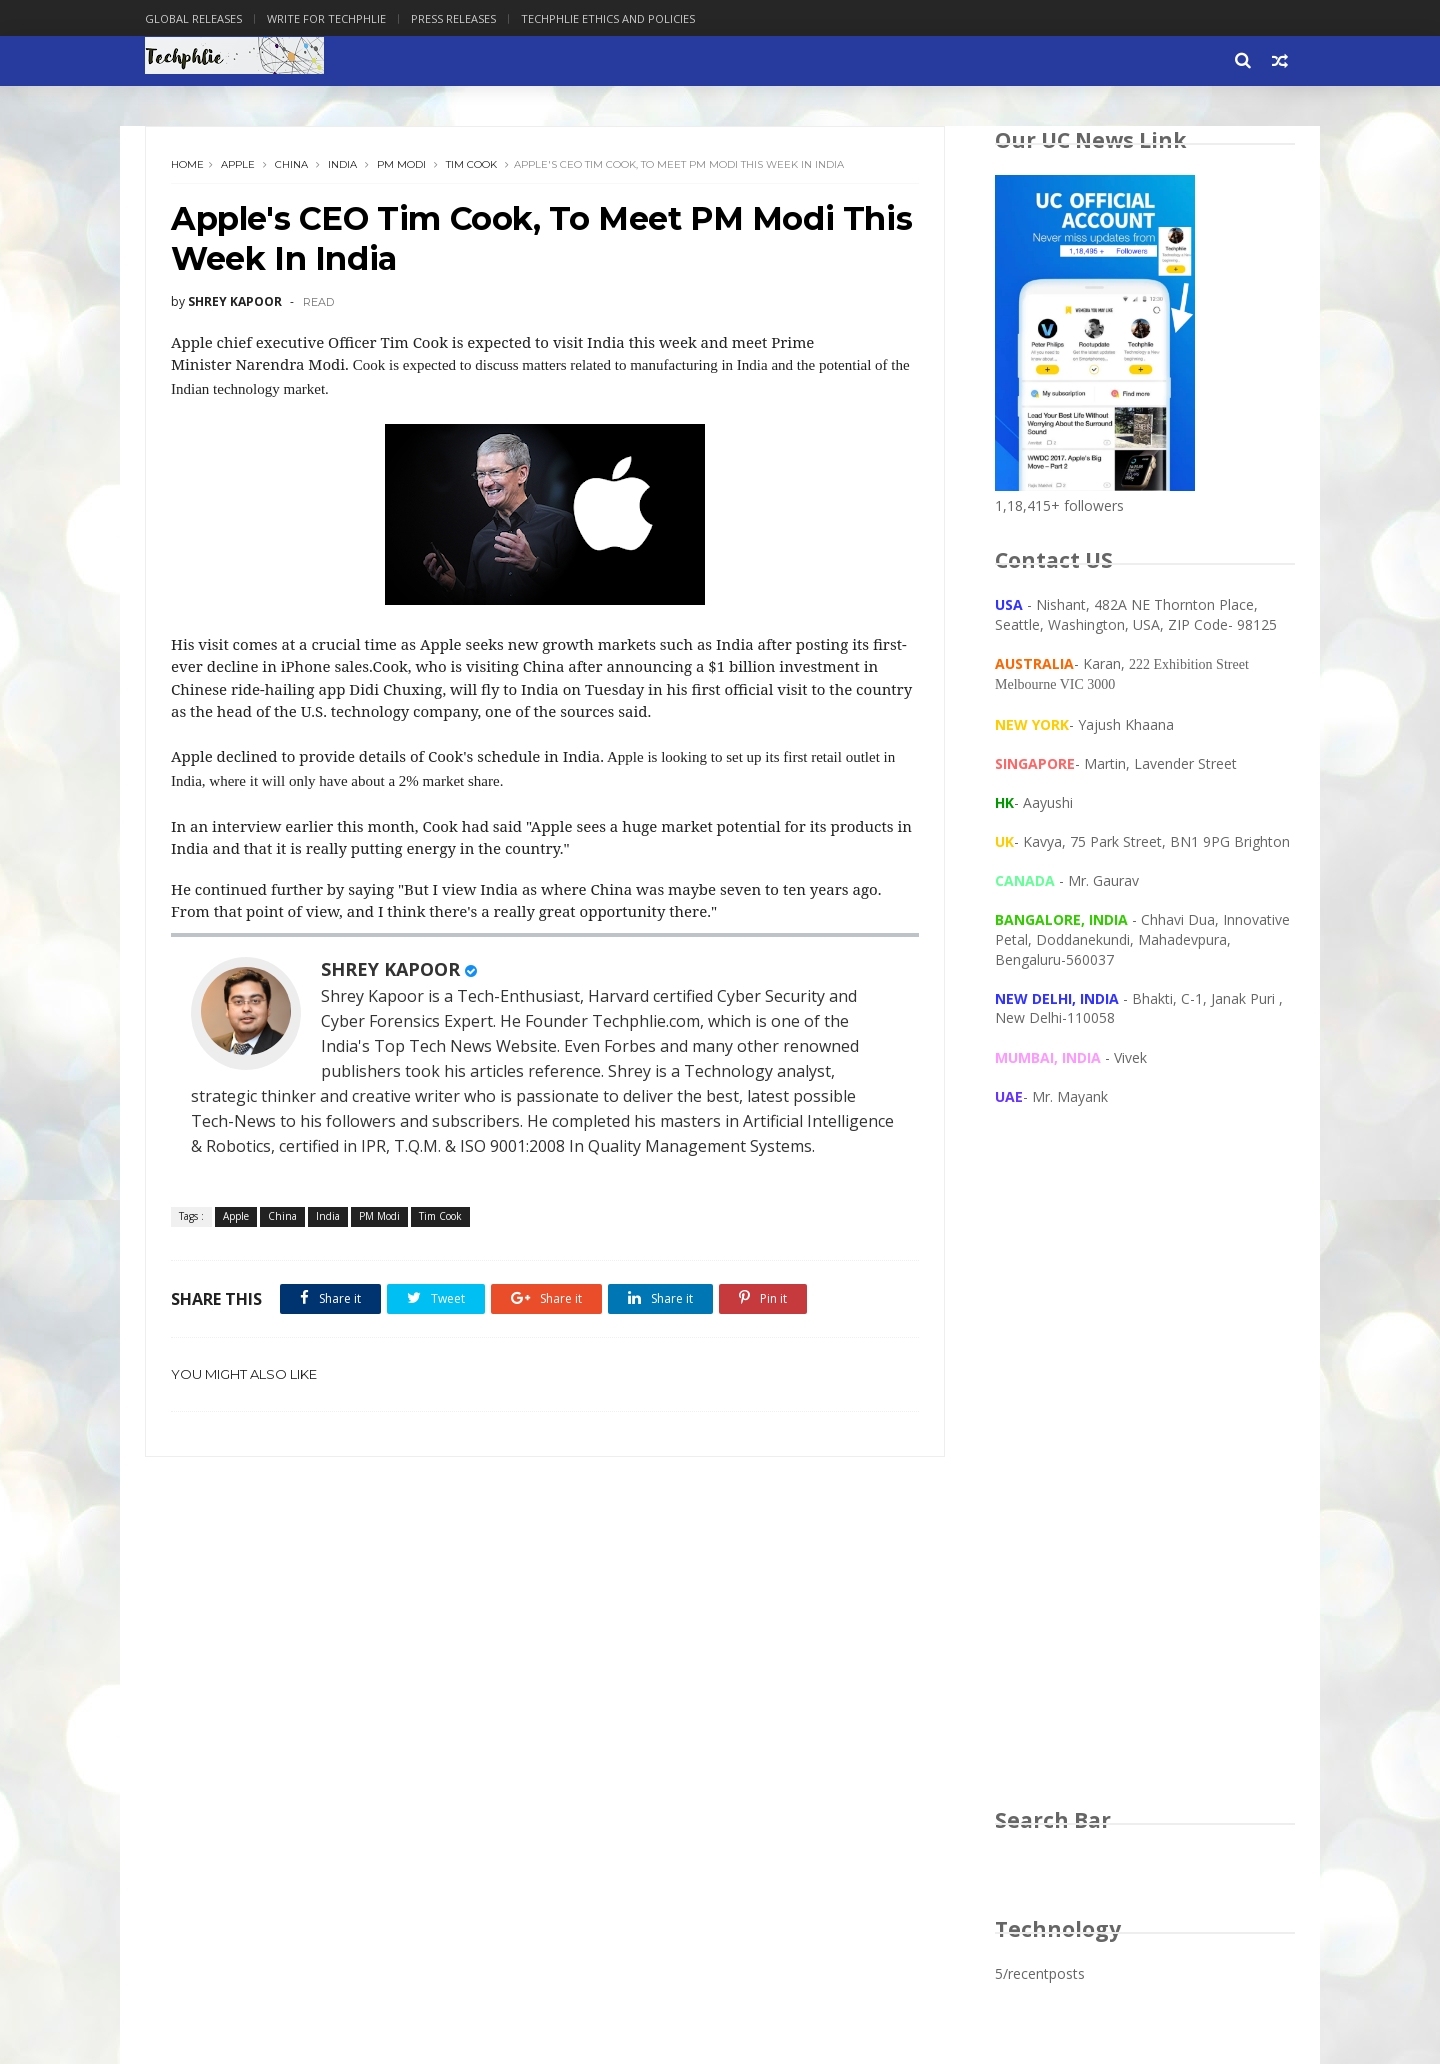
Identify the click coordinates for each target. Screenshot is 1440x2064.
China (291, 164)
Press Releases (453, 18)
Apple (238, 164)
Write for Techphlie (326, 18)
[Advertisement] (1145, 1476)
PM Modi (401, 164)
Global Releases (193, 18)
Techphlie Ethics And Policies (608, 18)
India (342, 164)
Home (187, 164)
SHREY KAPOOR (390, 969)
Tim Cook (471, 164)
